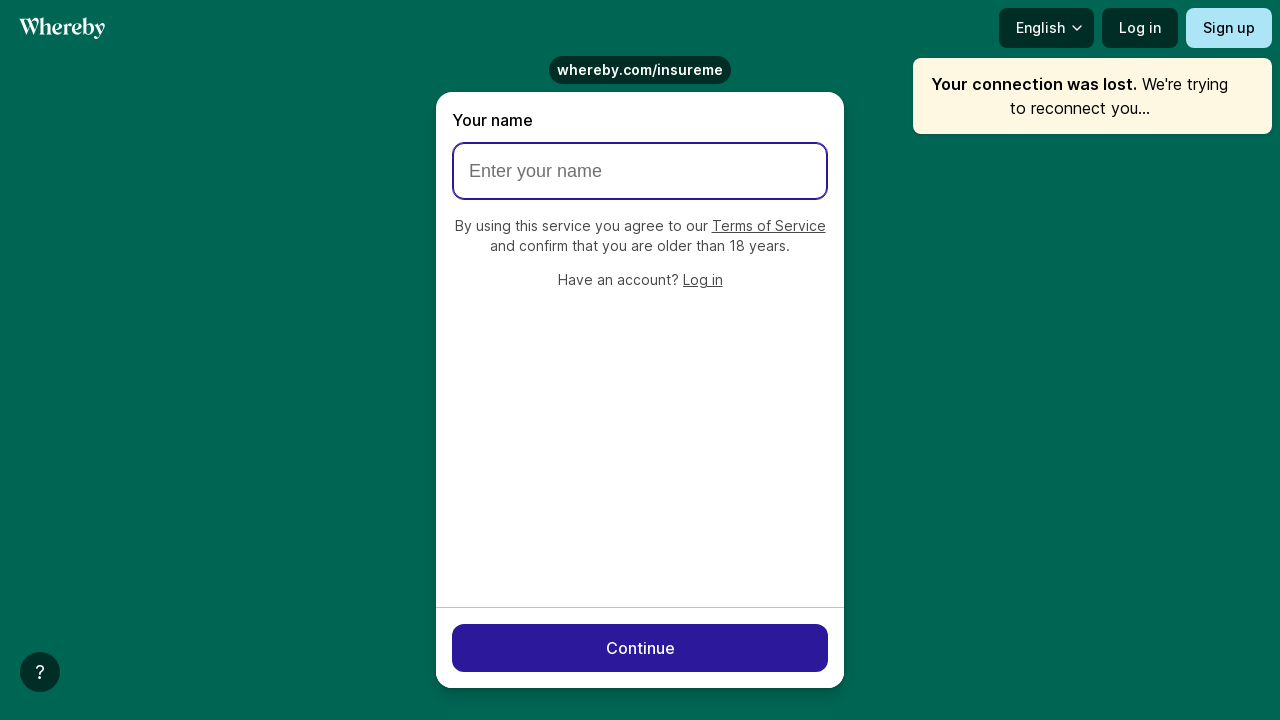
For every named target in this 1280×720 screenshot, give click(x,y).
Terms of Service (769, 225)
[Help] (40, 672)
